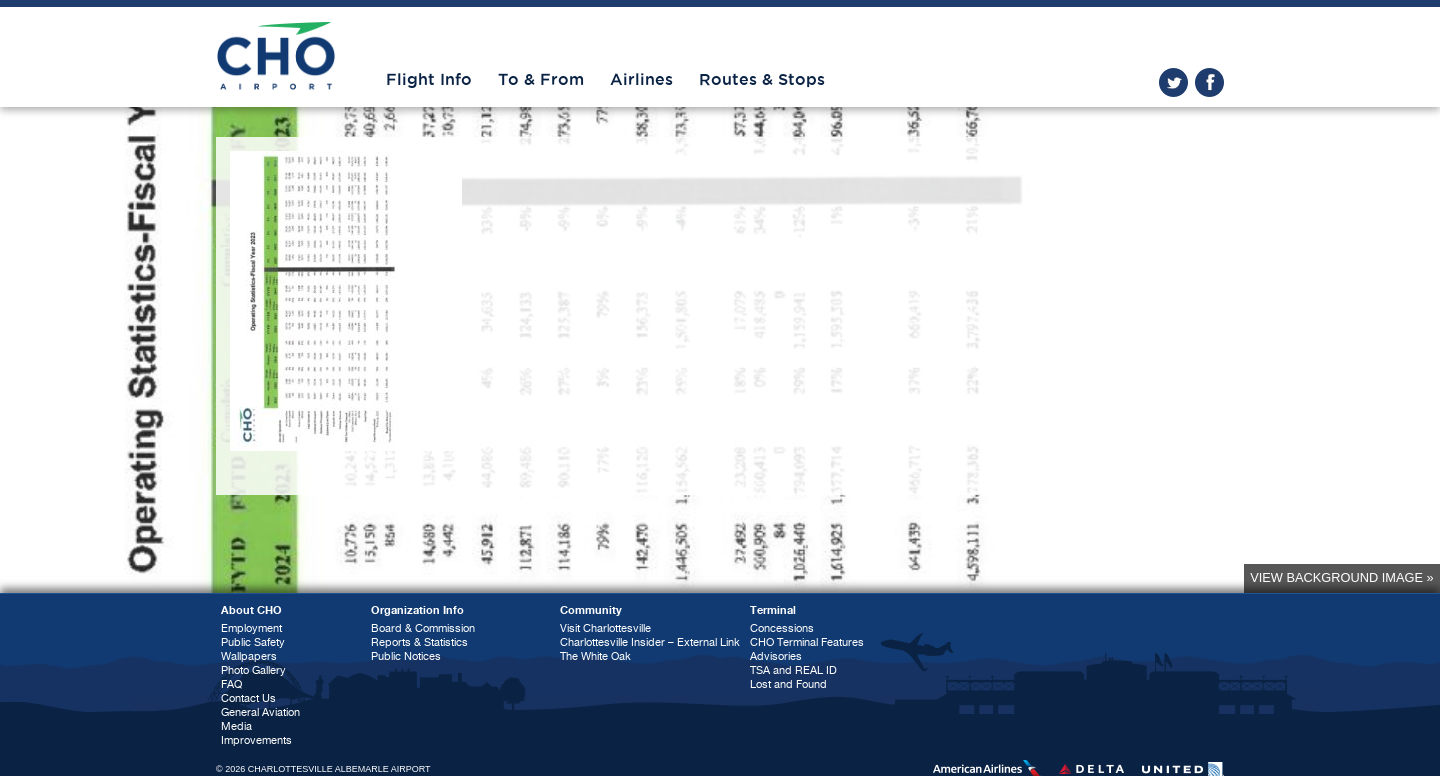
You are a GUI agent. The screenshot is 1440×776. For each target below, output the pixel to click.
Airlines (641, 80)
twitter (1173, 82)
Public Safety (253, 642)
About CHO (251, 610)
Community (591, 610)
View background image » (1341, 577)
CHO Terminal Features (807, 642)
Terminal (773, 610)
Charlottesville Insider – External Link (650, 642)
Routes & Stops (762, 80)
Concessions (782, 628)
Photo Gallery (253, 670)
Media (236, 726)
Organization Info (417, 610)
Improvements (256, 740)
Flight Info (429, 80)
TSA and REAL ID (793, 670)
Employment (251, 628)
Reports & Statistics (419, 642)
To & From (541, 80)
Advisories (776, 656)
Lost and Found (788, 684)
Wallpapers (249, 656)
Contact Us (248, 698)
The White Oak (595, 656)
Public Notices (406, 656)
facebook (1209, 82)
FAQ (231, 684)
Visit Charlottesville (605, 628)
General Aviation (260, 712)
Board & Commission (423, 628)
